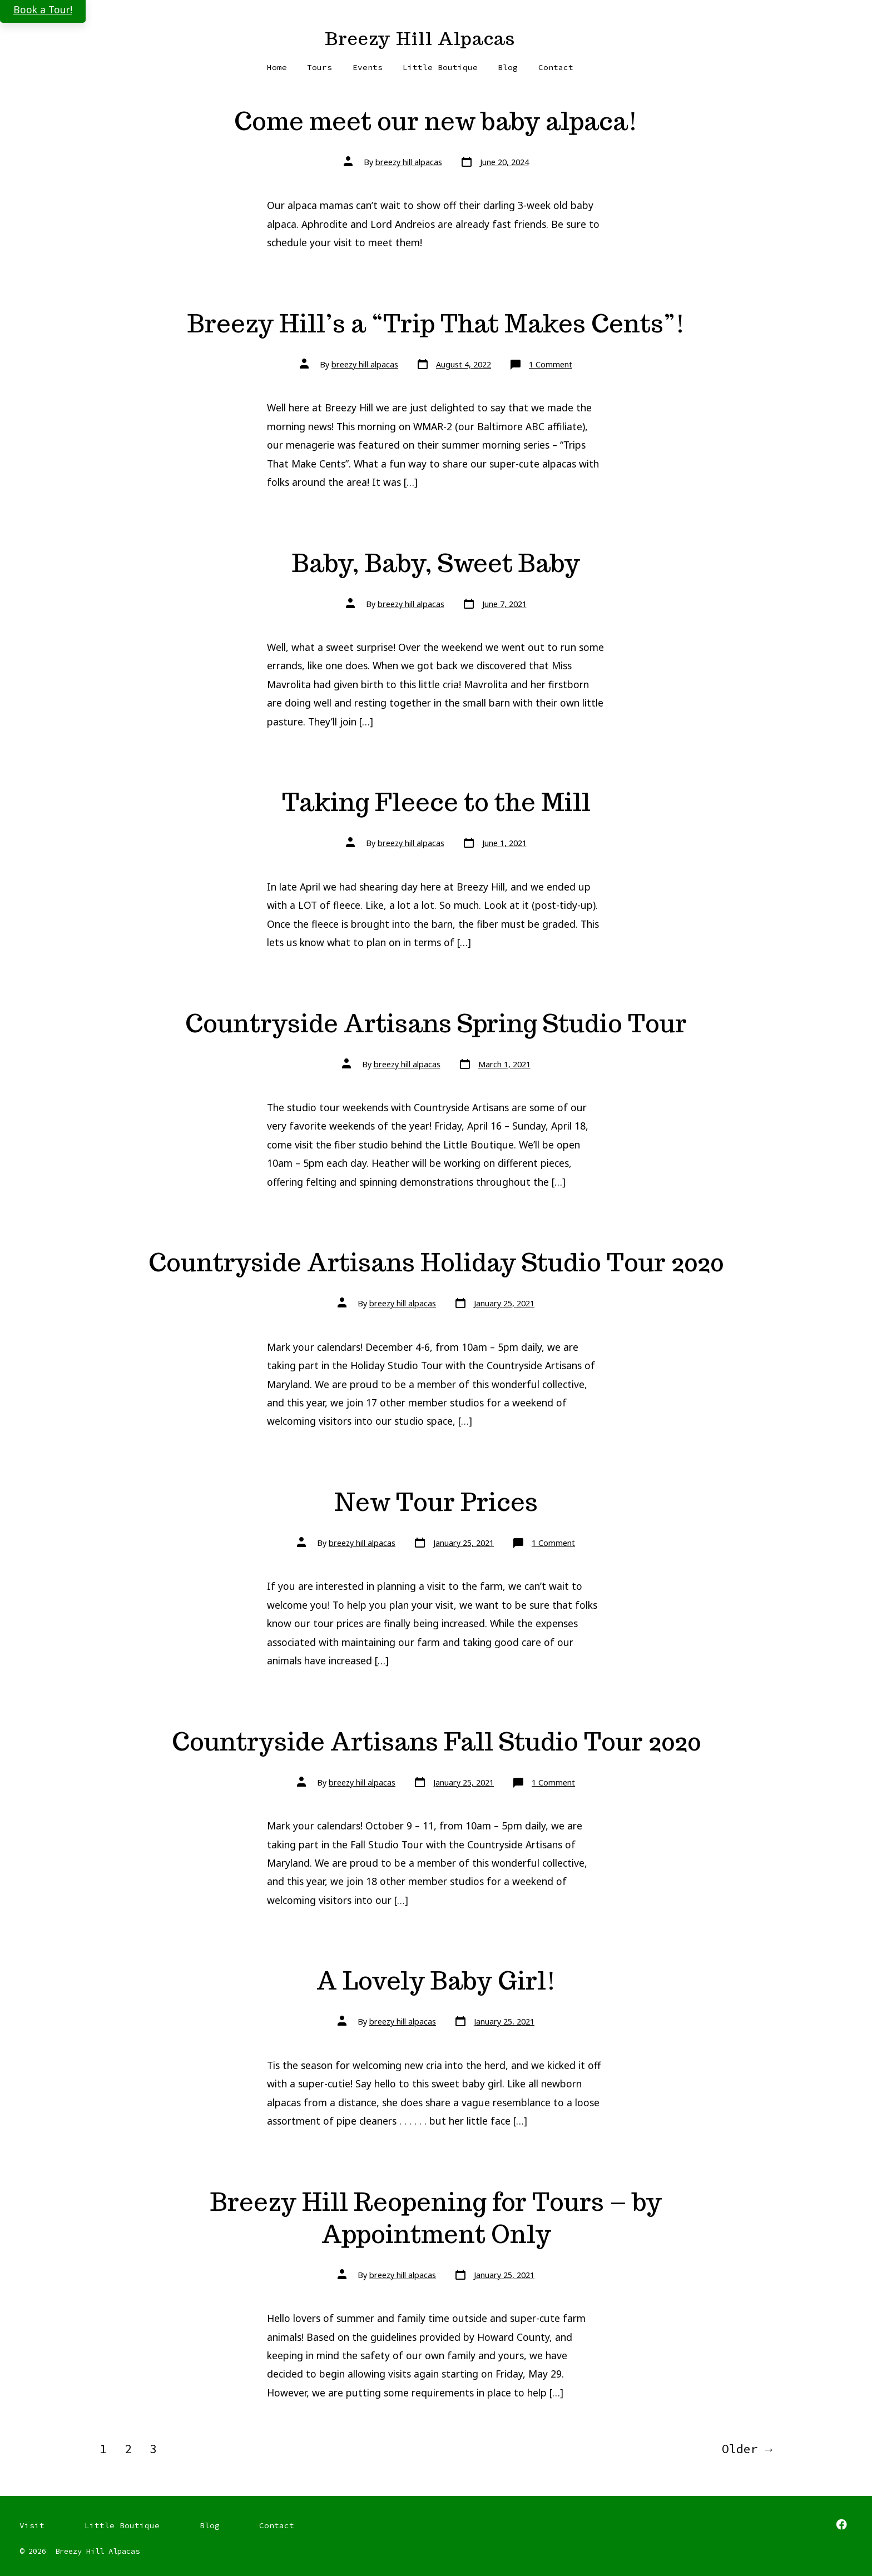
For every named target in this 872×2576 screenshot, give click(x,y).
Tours (319, 67)
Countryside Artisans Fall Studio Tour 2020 (436, 1741)
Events (368, 67)
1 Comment (550, 364)
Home (277, 67)
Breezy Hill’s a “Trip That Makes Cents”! (436, 323)
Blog (508, 67)
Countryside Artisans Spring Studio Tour (436, 1023)
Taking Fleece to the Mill (436, 802)
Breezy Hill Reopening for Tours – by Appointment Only (436, 2218)
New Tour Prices (436, 1502)
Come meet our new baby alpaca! (436, 121)
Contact (555, 67)
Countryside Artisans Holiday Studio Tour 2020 (436, 1262)
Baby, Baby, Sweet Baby (436, 563)
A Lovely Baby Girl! (436, 1980)
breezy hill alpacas (408, 162)
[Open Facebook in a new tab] (841, 2524)
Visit (31, 2525)
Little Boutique (440, 67)
